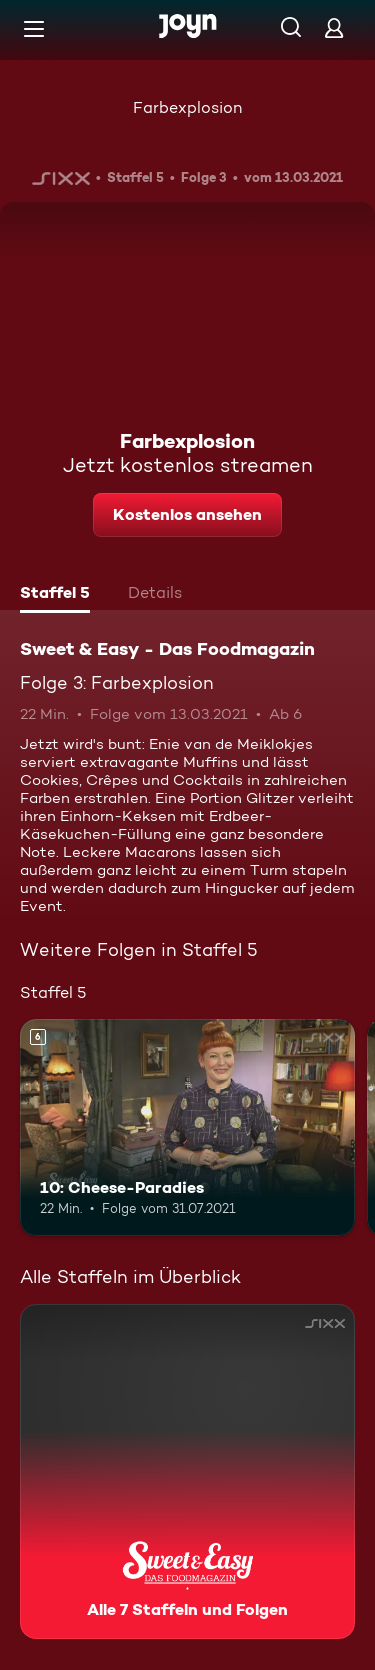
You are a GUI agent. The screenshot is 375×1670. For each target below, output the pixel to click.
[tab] (55, 595)
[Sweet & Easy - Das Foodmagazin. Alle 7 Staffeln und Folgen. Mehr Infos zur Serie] (187, 1471)
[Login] (334, 27)
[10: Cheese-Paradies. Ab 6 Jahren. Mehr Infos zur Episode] (187, 1128)
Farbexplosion (187, 107)
